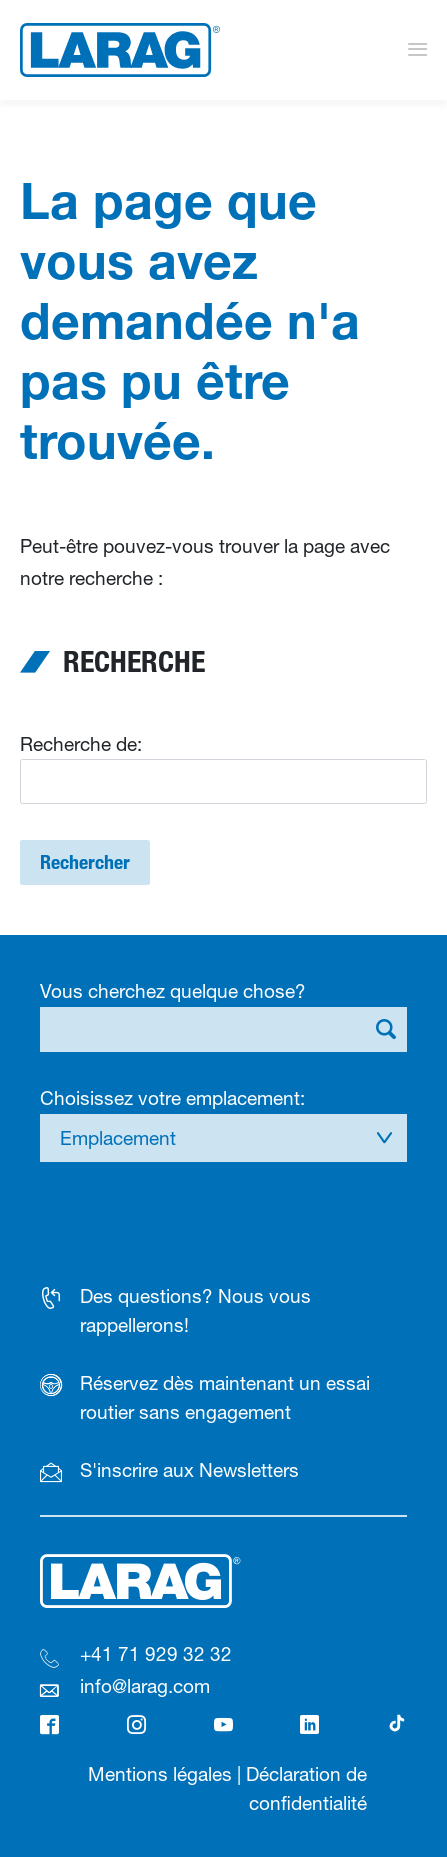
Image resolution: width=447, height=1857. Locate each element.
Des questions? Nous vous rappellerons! (195, 1310)
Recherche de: (81, 744)
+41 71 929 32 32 (156, 1654)
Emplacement (118, 1138)
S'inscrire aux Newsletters (189, 1470)
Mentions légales (160, 1774)
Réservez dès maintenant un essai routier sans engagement (225, 1397)
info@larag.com (145, 1686)
